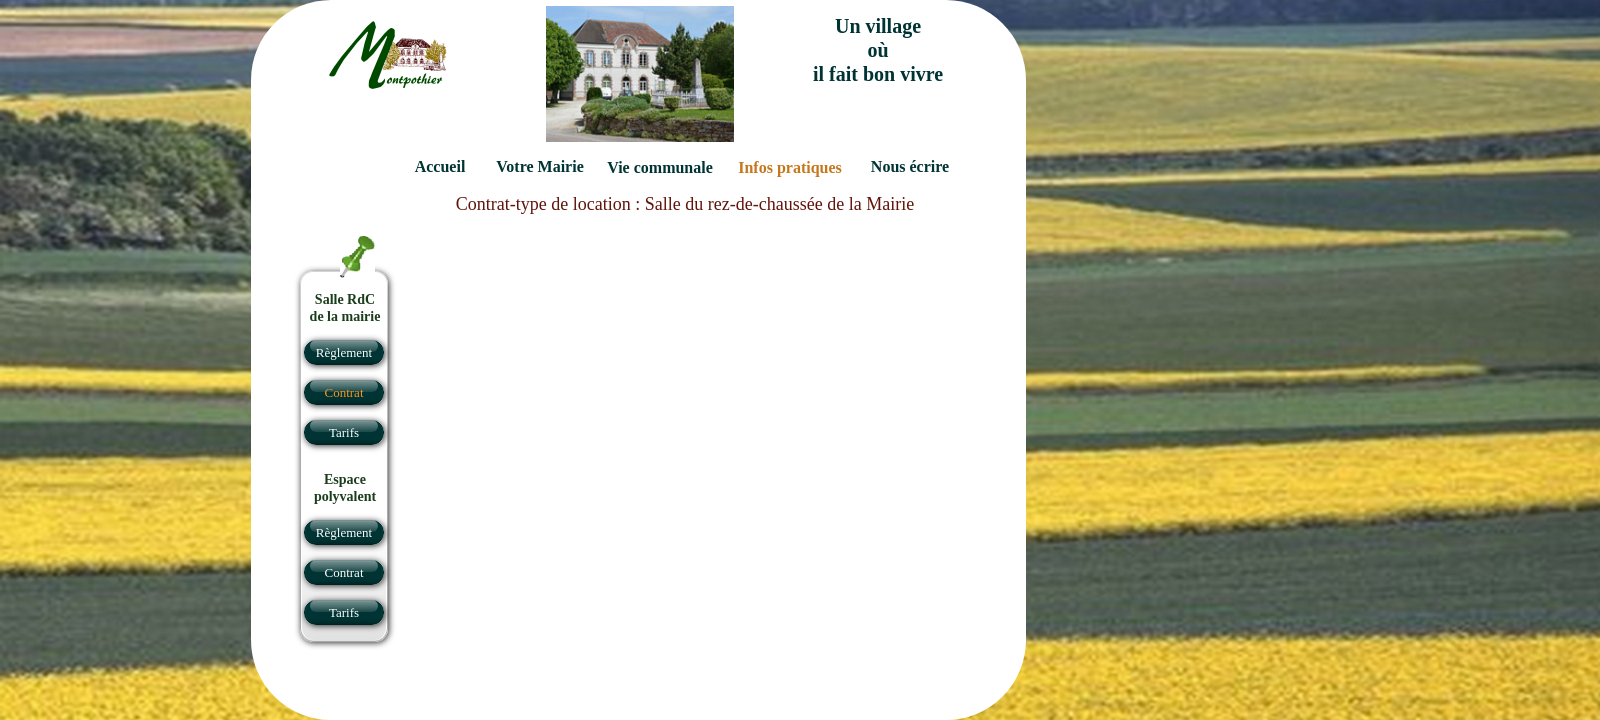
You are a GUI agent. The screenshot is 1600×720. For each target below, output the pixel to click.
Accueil (440, 166)
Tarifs (344, 612)
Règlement (344, 532)
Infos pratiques (790, 167)
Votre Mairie (540, 166)
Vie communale (660, 167)
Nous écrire (910, 166)
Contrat (344, 572)
